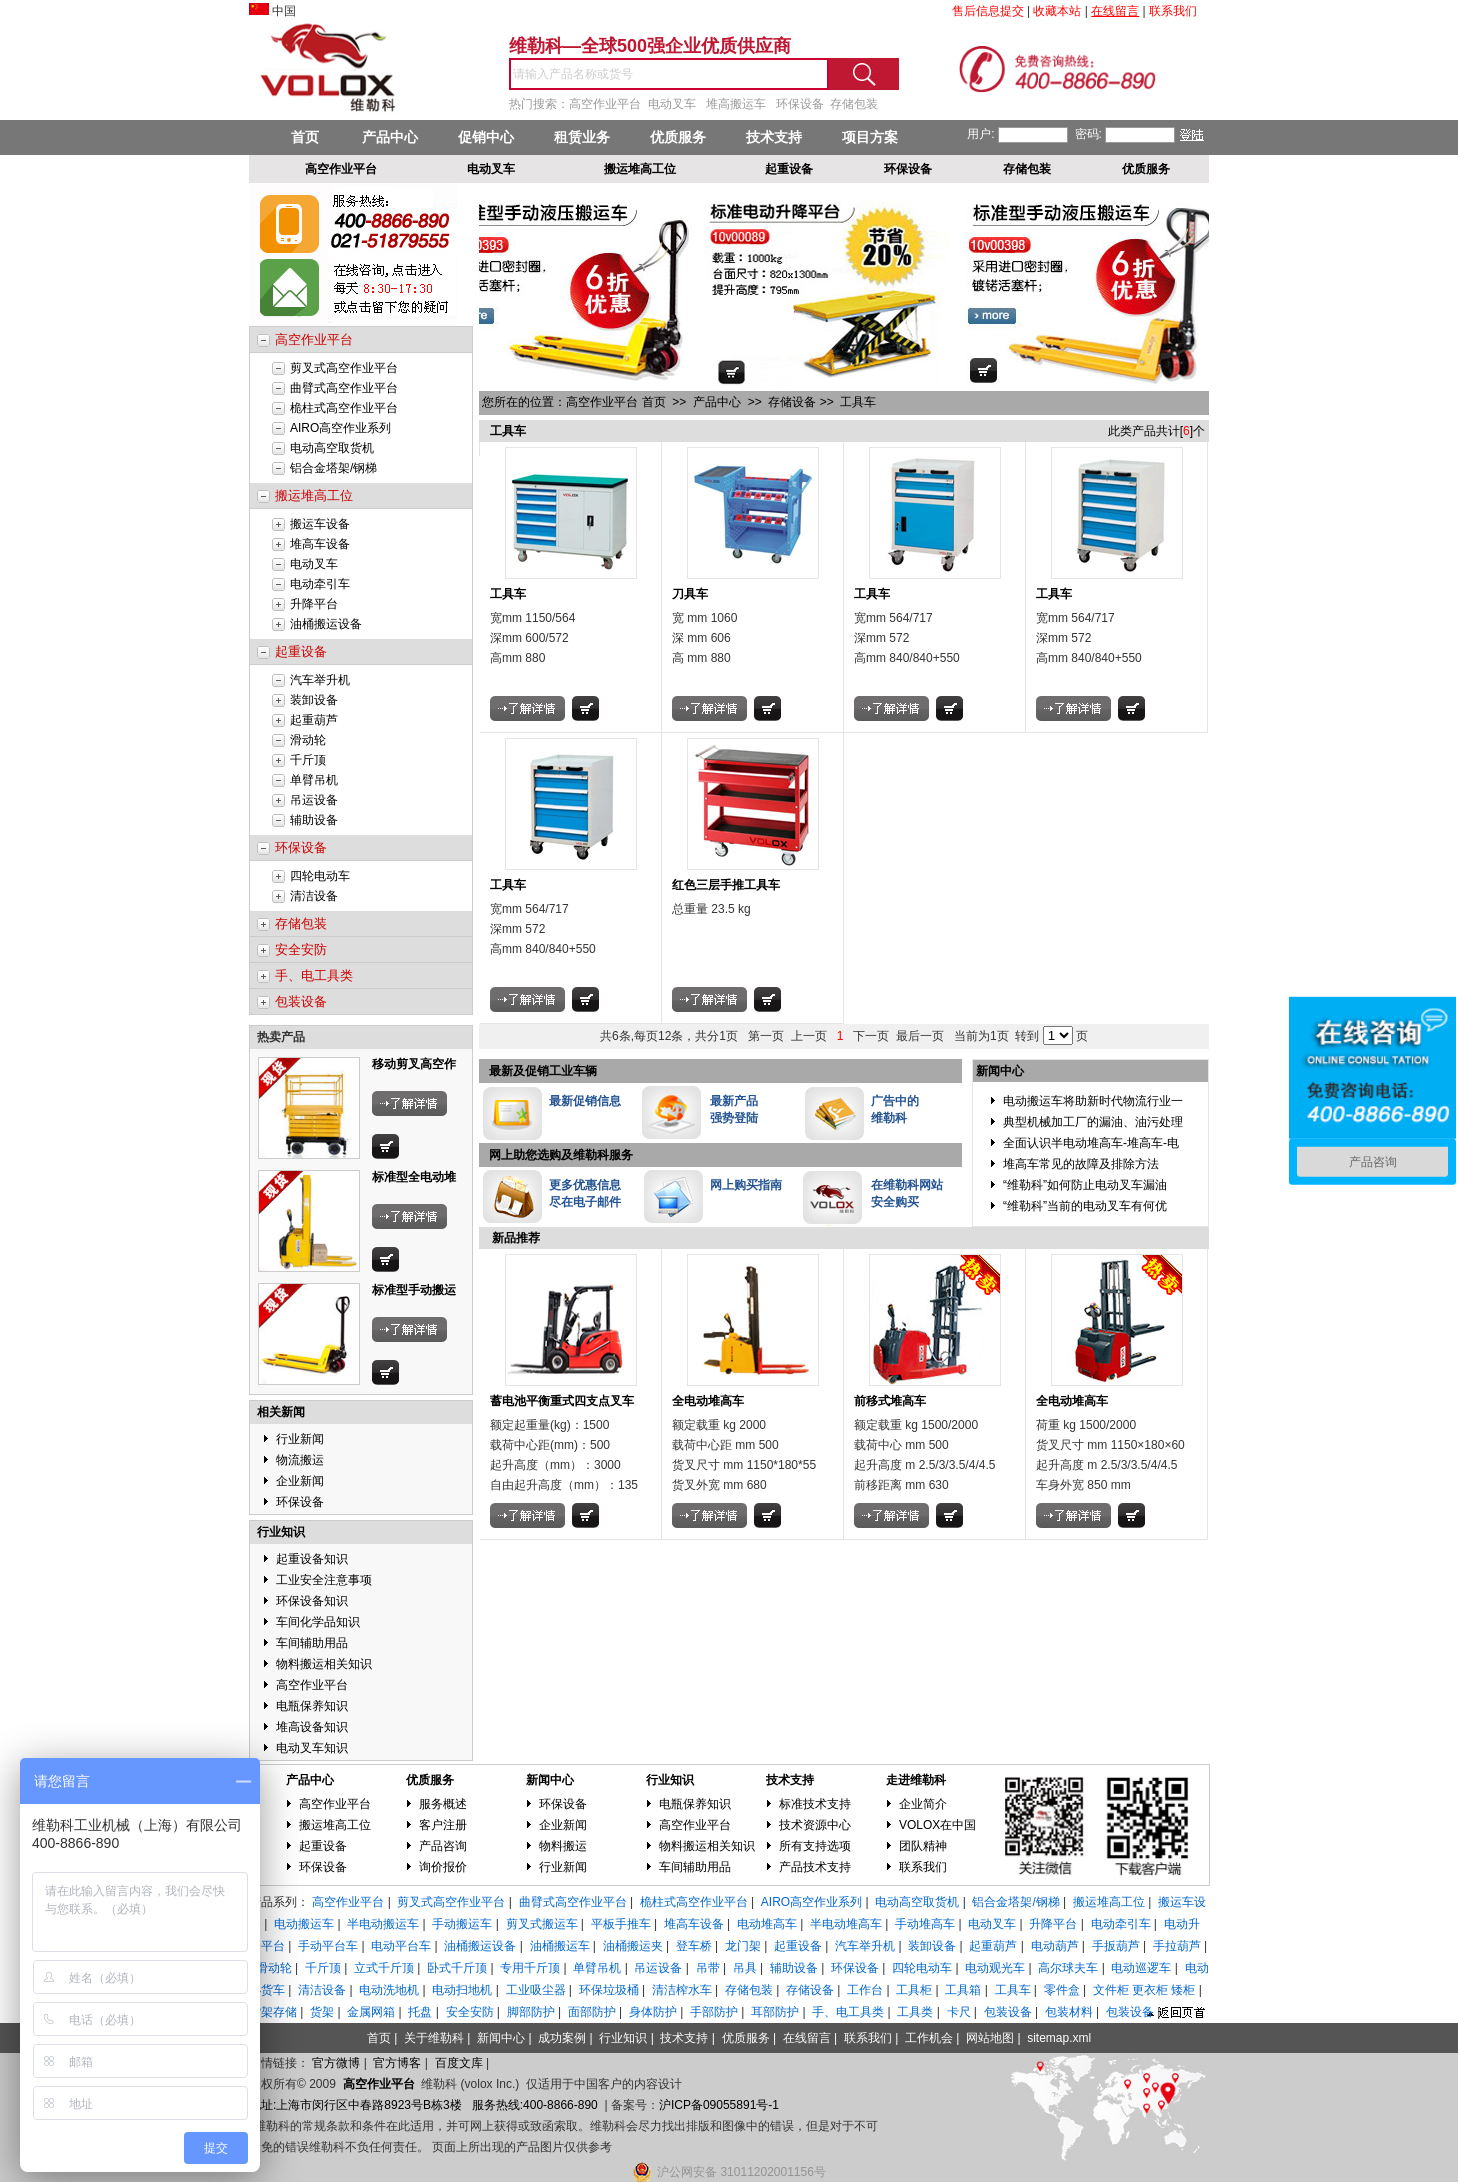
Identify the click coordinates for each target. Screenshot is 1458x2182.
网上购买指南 (746, 1185)
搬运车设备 (320, 524)
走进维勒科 (916, 1780)
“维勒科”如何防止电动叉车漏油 (1085, 1185)
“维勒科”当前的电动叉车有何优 (1085, 1206)
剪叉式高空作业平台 (344, 368)
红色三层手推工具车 (726, 885)
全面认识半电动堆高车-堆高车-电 (1091, 1143)
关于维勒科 (434, 2038)
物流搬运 (300, 1460)
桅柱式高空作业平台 (344, 408)
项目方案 (870, 137)
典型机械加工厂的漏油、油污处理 (1093, 1122)
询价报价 (443, 1867)
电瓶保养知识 (312, 1706)
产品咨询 (443, 1846)
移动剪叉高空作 (414, 1064)
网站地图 (990, 2038)
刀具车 (690, 594)
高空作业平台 (312, 1685)
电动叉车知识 (312, 1748)
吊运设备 (314, 800)
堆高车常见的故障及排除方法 (1081, 1164)
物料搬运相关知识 (324, 1664)
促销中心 (486, 137)
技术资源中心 (815, 1825)
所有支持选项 (815, 1846)
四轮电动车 (320, 876)
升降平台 (314, 604)
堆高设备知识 (312, 1727)
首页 (305, 137)
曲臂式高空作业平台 (344, 388)
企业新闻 (300, 1481)
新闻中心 (550, 1780)
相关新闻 (281, 1412)
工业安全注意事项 (324, 1580)
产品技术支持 (815, 1867)
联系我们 (923, 1867)
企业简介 (923, 1804)
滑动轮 (308, 740)
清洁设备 (314, 896)
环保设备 (300, 1502)
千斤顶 (308, 760)
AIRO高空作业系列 (340, 428)
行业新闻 (300, 1439)
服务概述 (443, 1804)
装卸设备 (314, 700)
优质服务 (678, 137)
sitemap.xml (1059, 2038)
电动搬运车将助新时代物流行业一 (1093, 1101)
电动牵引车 (320, 584)
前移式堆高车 (890, 1401)
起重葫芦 (314, 720)
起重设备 (323, 1846)
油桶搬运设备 (326, 624)
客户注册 (443, 1825)
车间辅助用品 (312, 1643)
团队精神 (923, 1846)
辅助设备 (314, 820)
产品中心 (390, 137)
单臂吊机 (314, 780)
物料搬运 (563, 1846)
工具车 (858, 402)
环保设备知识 (312, 1601)
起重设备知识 (312, 1559)
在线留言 (807, 2038)
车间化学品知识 (318, 1622)
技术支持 (774, 137)
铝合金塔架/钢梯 (333, 468)
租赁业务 (582, 137)
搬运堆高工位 (335, 1825)
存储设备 (792, 402)
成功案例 (562, 2038)
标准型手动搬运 (414, 1290)
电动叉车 (314, 564)
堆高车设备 (320, 544)
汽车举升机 (320, 680)
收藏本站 (1057, 11)
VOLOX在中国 (937, 1825)
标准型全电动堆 (414, 1177)
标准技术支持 (815, 1804)
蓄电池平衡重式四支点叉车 (562, 1401)
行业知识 (281, 1532)
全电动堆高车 (708, 1401)
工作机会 (929, 2038)
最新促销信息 (585, 1101)
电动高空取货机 (332, 448)
